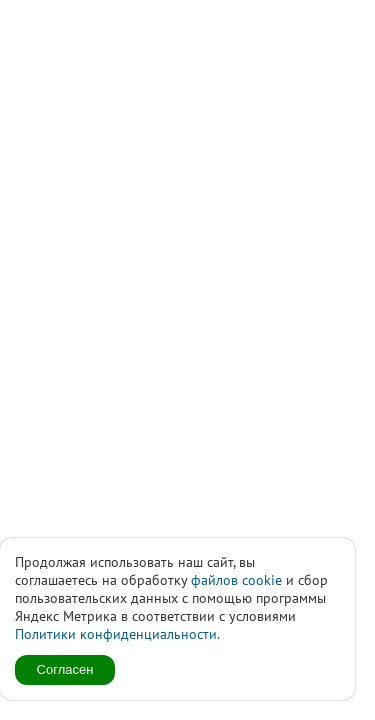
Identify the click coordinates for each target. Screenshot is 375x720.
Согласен (65, 669)
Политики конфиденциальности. (117, 634)
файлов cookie (236, 580)
